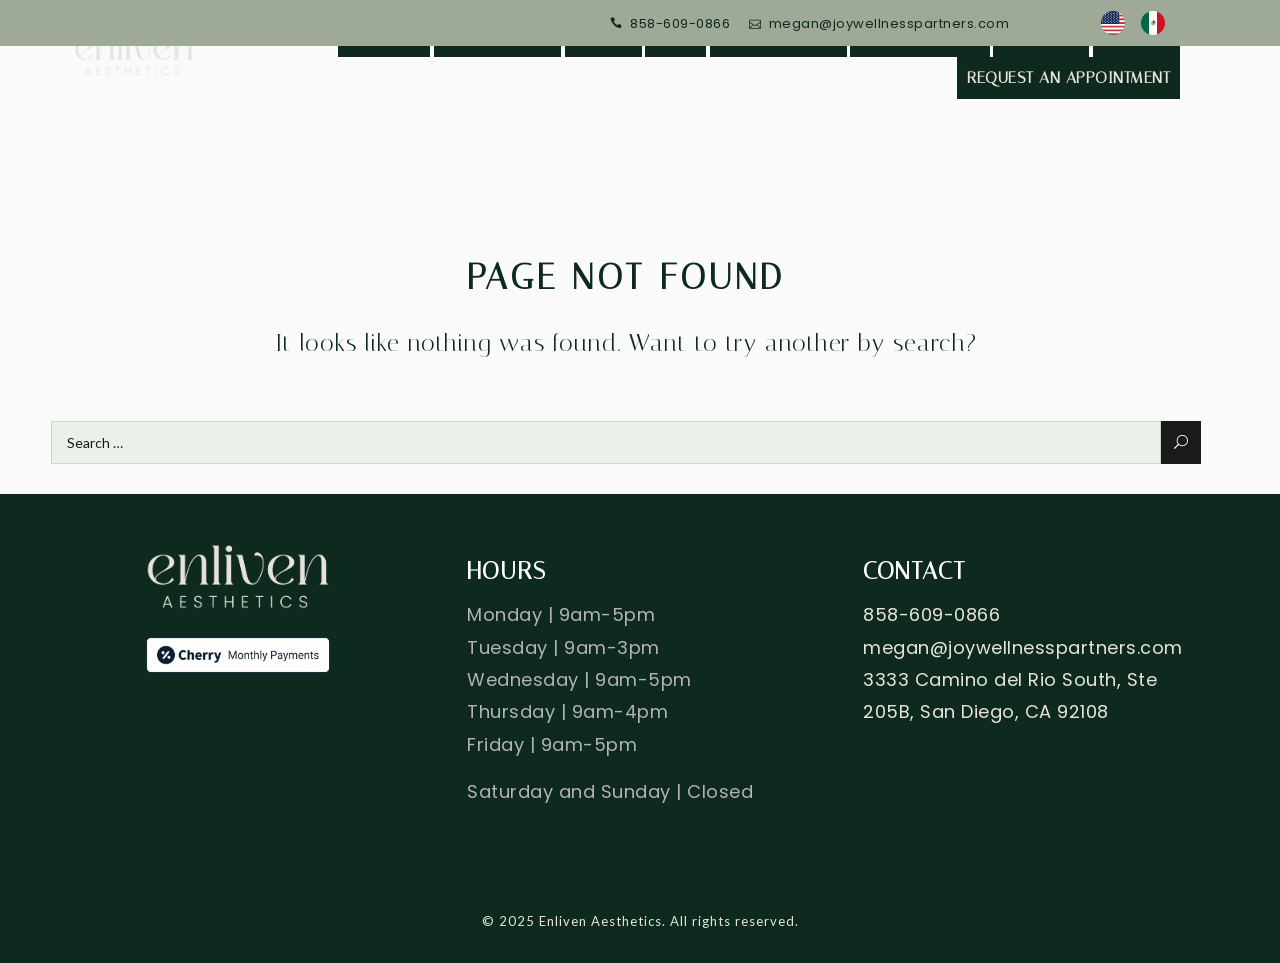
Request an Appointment (1068, 77)
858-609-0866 (680, 23)
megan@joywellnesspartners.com (889, 23)
